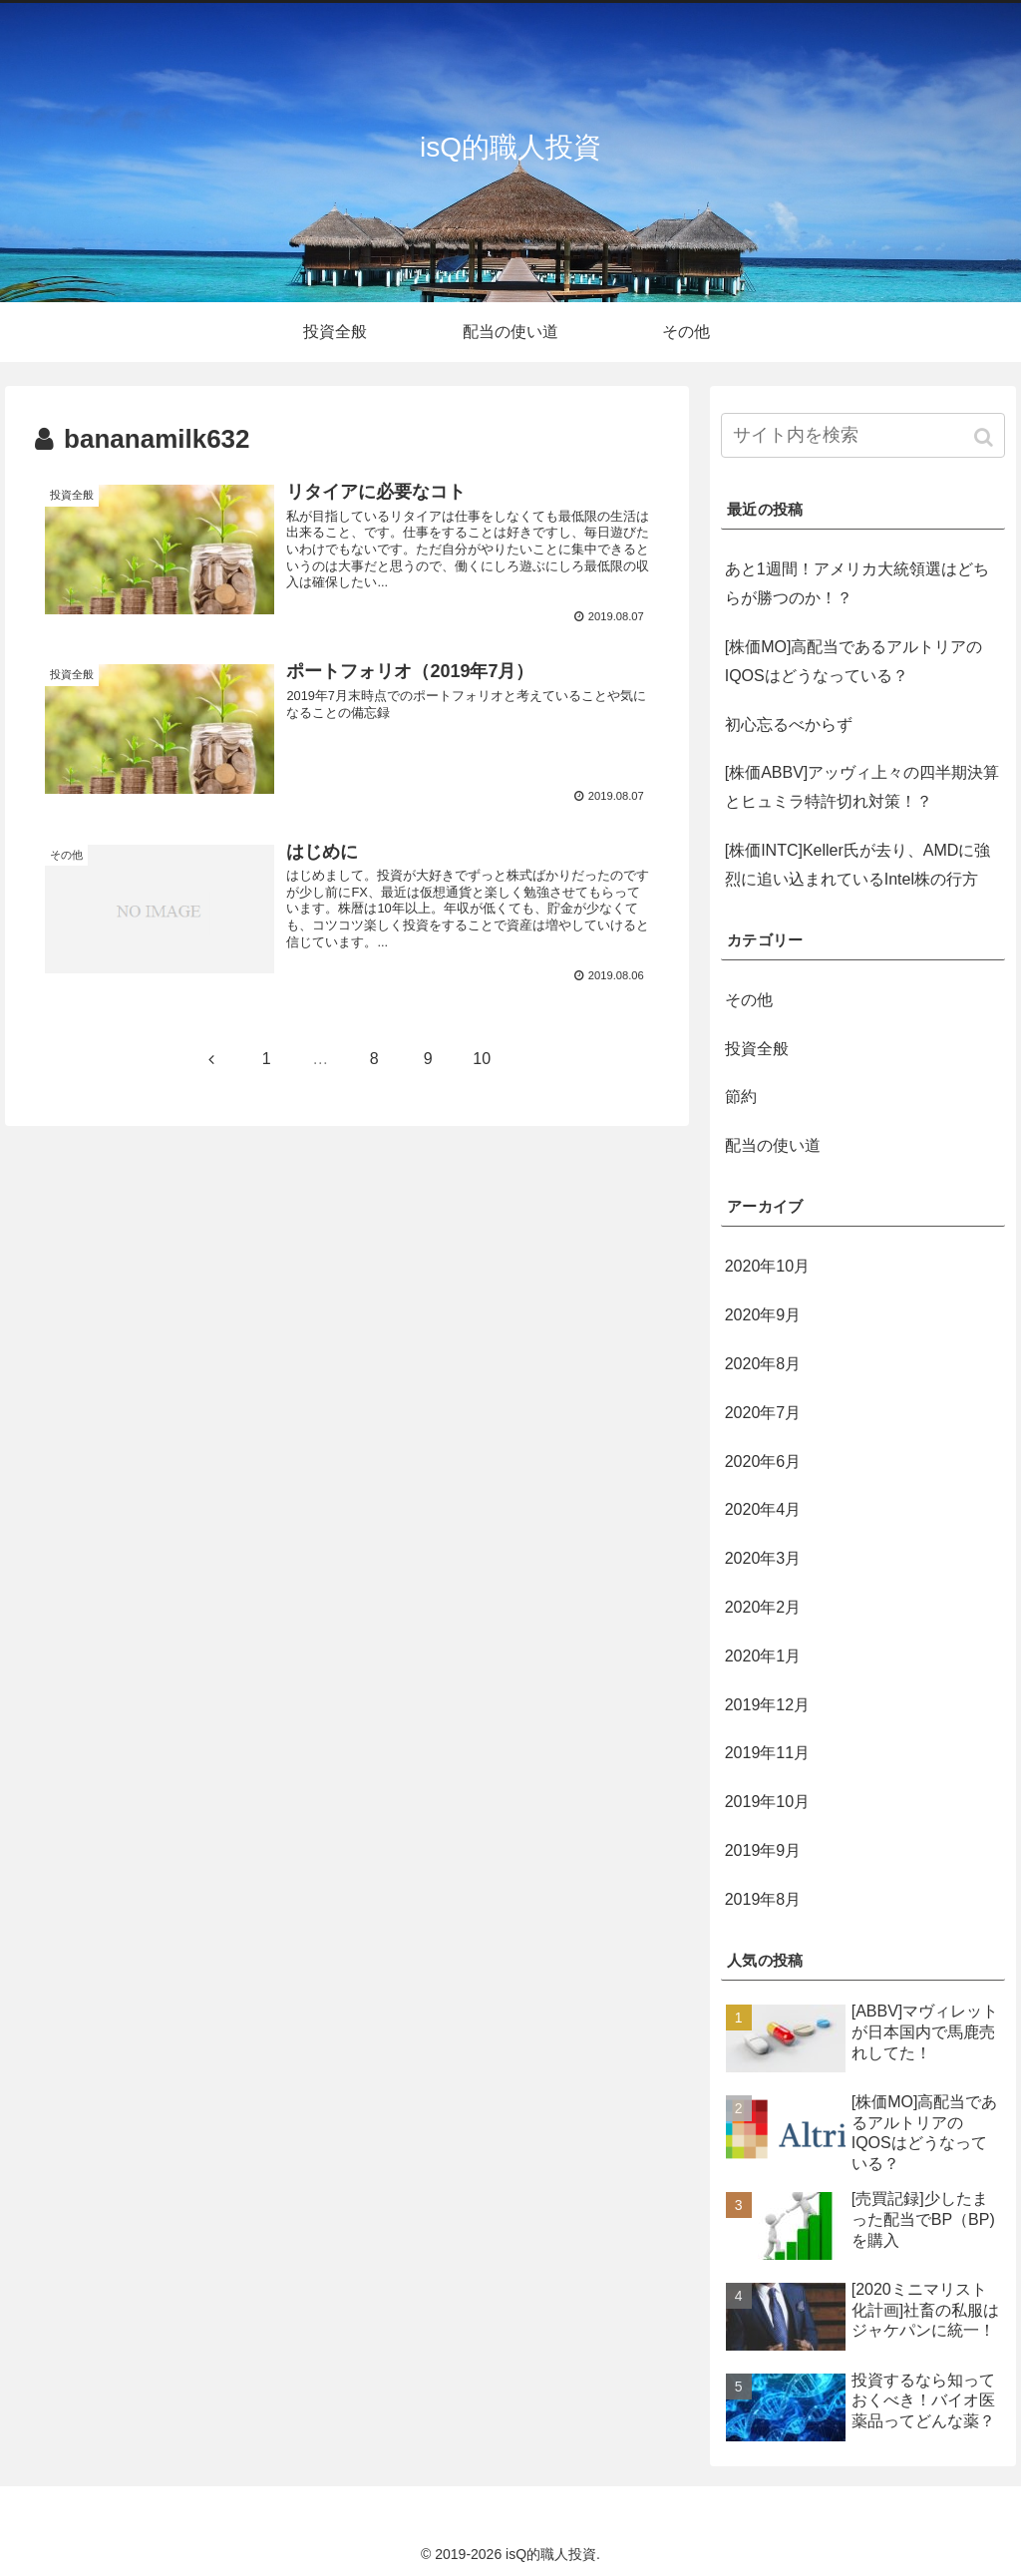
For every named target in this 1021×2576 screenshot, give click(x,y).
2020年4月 (763, 1509)
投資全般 (757, 1048)
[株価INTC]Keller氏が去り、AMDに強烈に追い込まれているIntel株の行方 (858, 865)
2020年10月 (767, 1266)
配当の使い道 (773, 1145)
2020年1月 (763, 1656)
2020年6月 (763, 1461)
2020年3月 (763, 1558)
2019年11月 (767, 1752)
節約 (741, 1096)
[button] (985, 437)
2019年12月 (767, 1704)
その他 (749, 999)
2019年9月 (763, 1850)
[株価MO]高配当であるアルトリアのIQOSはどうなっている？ (854, 661)
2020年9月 (763, 1314)
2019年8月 (763, 1899)
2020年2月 (763, 1607)
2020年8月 (763, 1363)
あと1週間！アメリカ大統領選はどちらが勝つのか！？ (857, 583)
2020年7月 (763, 1412)
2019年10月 (767, 1801)
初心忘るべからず (788, 724)
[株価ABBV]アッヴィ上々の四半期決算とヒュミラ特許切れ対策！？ (862, 787)
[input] (863, 435)
